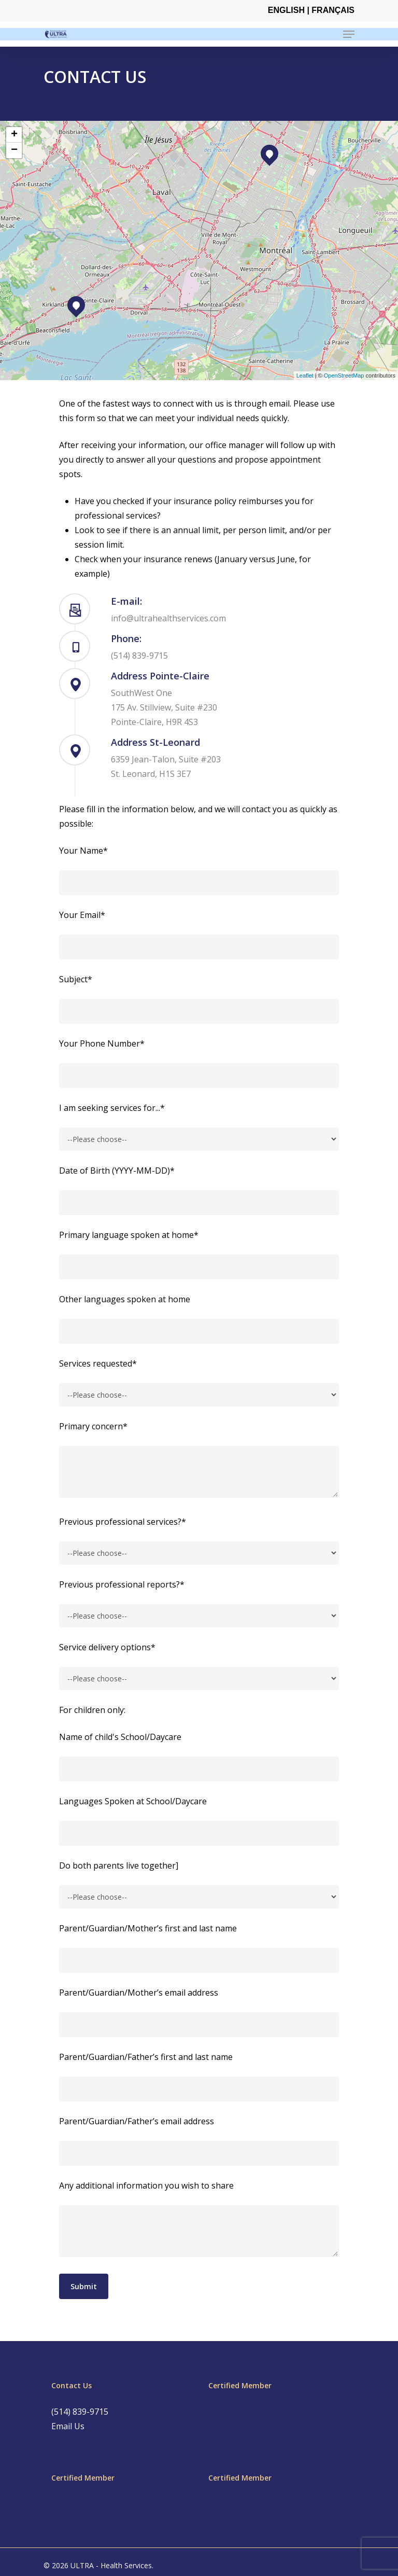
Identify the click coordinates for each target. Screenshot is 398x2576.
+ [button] (14, 135)
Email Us (67, 2426)
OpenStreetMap (344, 375)
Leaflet (305, 375)
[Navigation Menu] (348, 34)
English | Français (311, 10)
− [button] (14, 150)
